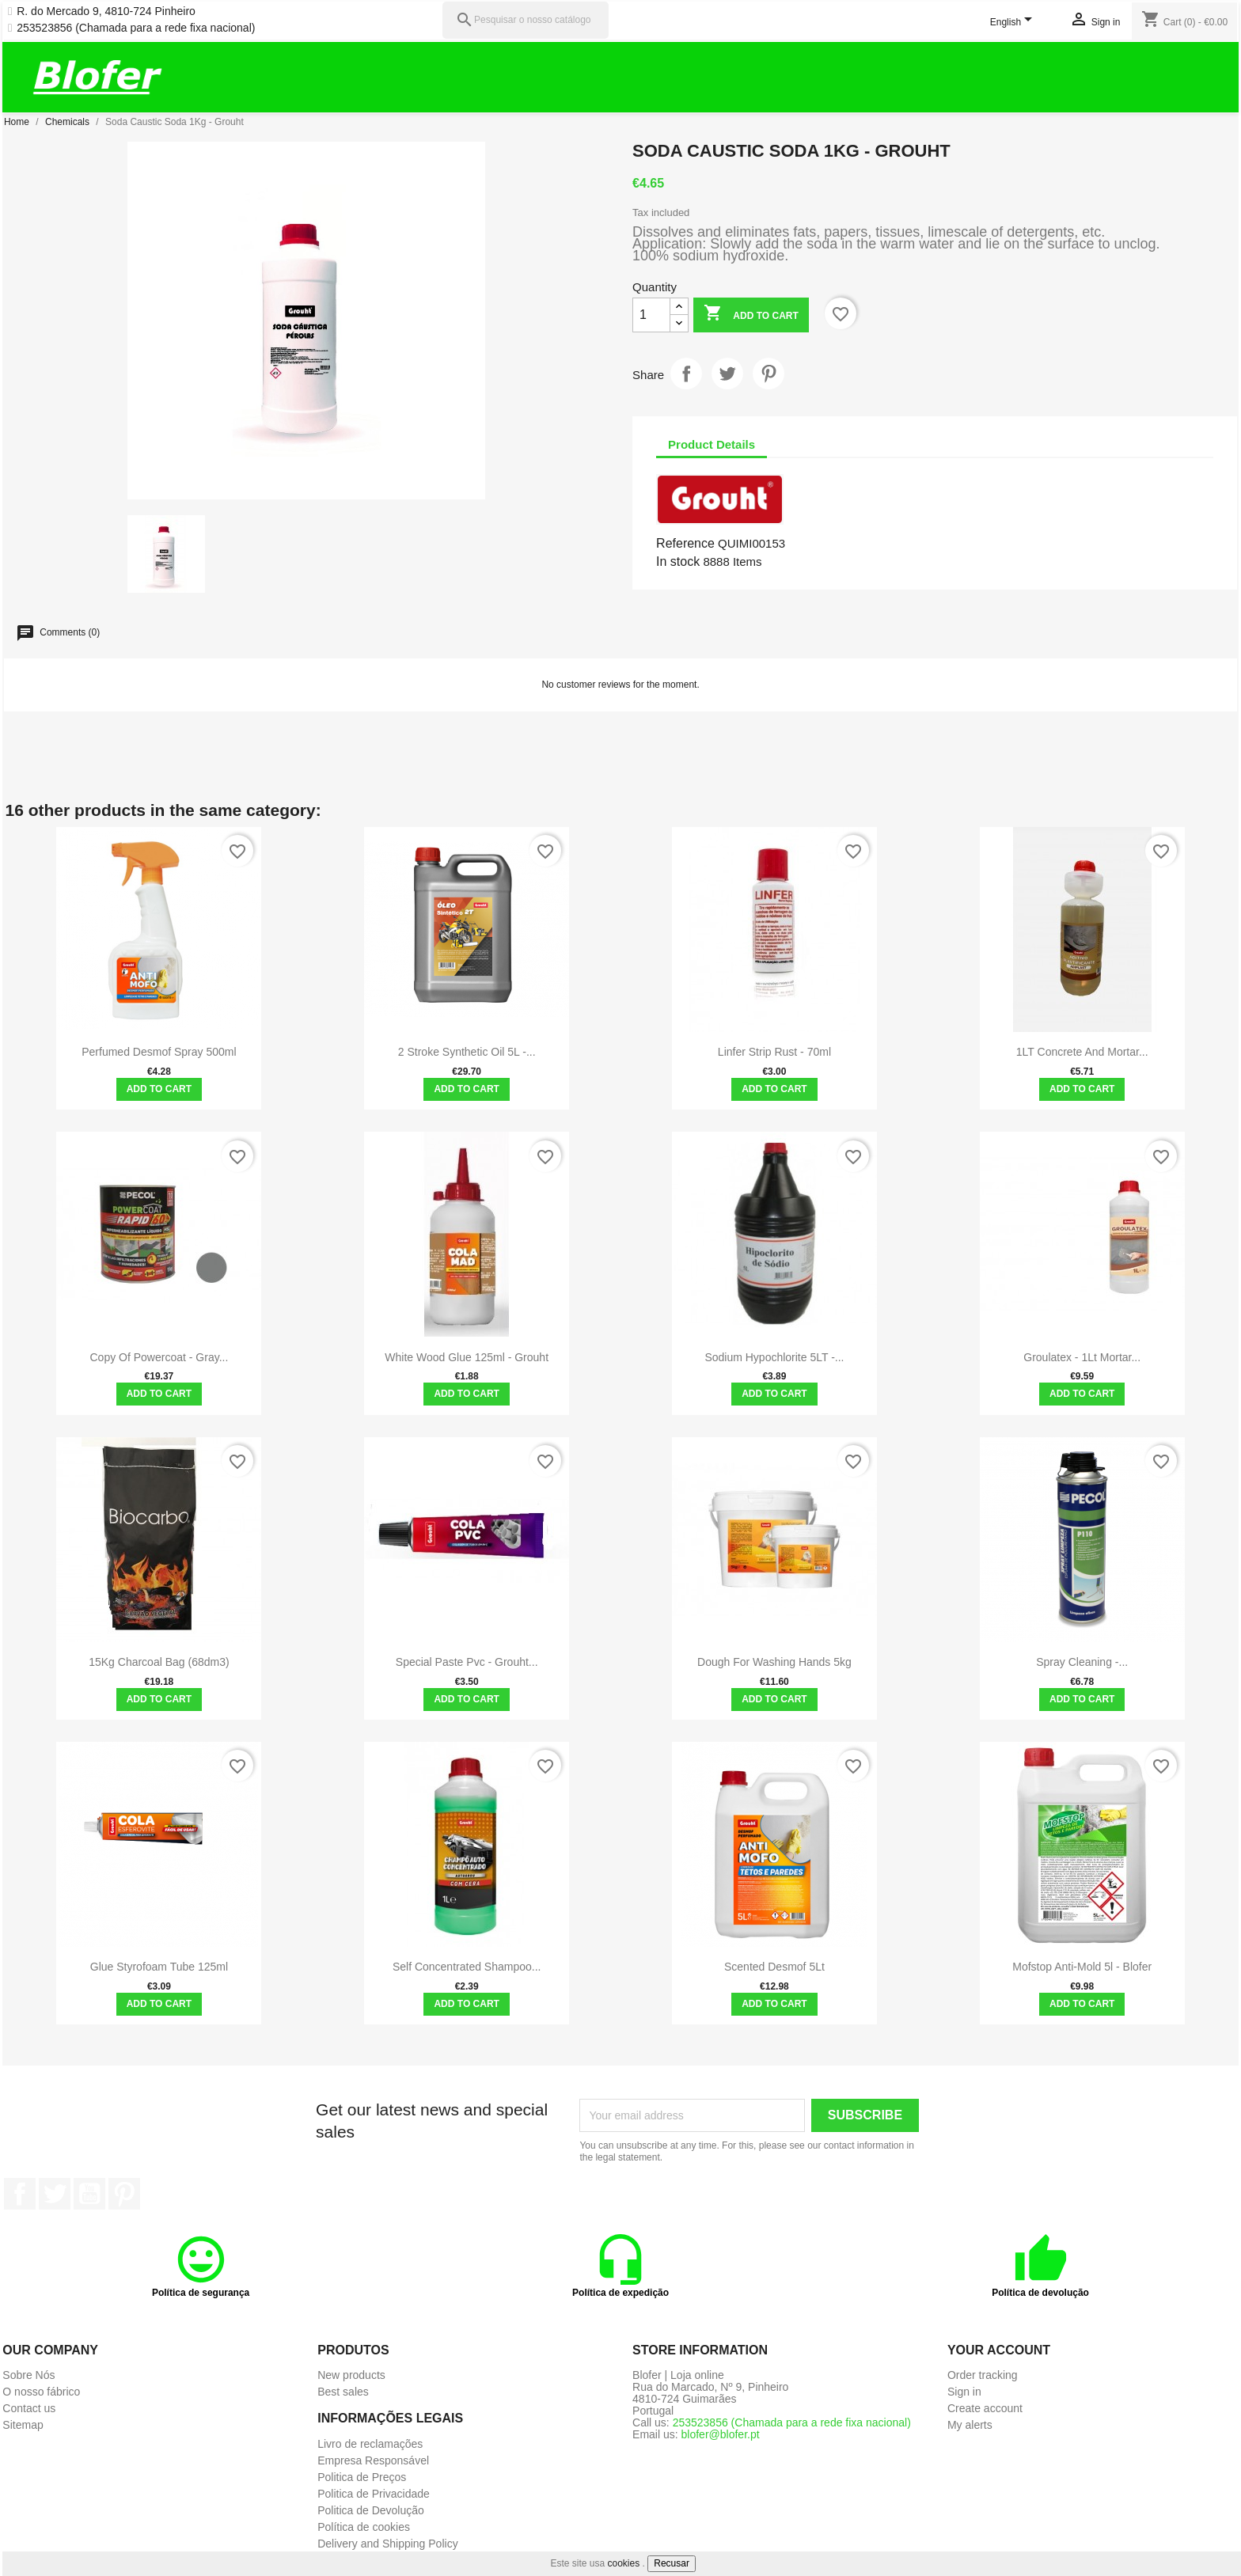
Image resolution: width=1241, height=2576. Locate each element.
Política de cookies (363, 2527)
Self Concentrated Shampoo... (467, 1966)
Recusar (671, 2563)
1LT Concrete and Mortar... (1082, 1051)
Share (686, 373)
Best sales (343, 2391)
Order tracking (982, 2375)
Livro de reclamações (370, 2444)
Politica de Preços (361, 2477)
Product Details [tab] (711, 444)
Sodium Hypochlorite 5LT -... (774, 1357)
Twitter (54, 2194)
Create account (985, 2408)
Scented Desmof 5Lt (774, 1966)
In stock (678, 561)
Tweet (727, 373)
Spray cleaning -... (1082, 1662)
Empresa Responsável (373, 2460)
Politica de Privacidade (373, 2493)
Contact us (28, 2408)
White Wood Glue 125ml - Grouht (466, 1357)
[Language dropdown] (1014, 22)
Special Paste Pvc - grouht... (467, 1662)
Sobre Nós (28, 2375)
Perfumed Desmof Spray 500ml (159, 1051)
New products (351, 2375)
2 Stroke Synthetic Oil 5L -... (467, 1051)
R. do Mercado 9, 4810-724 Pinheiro (106, 11)
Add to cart (751, 314)
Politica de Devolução (370, 2510)
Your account (998, 2350)
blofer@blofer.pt (720, 2434)
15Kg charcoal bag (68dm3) (159, 1662)
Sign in (964, 2391)
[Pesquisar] (525, 20)
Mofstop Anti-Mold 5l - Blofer (1082, 1966)
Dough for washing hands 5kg (774, 1662)
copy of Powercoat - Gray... (159, 1357)
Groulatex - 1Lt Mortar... (1081, 1357)
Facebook (20, 2194)
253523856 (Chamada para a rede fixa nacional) (136, 28)
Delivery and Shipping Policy (387, 2543)
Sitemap (22, 2425)
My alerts (969, 2425)
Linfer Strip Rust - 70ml (774, 1051)
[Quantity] (651, 315)
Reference (685, 543)
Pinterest (768, 373)
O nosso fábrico (41, 2391)
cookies (624, 2563)
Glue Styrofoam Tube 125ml (159, 1966)
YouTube (89, 2194)
